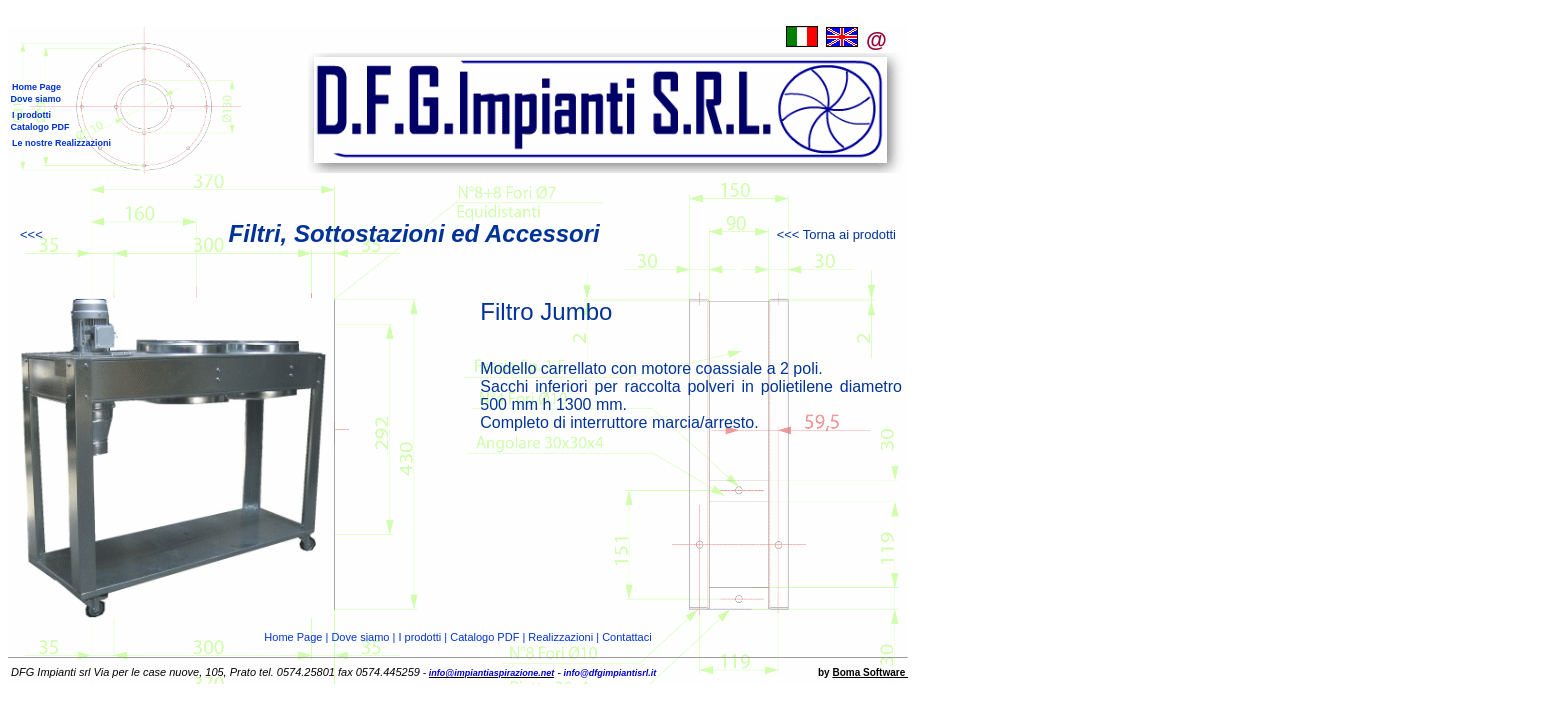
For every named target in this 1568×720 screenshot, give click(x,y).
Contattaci (627, 637)
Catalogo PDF (39, 127)
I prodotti (31, 115)
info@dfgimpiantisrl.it (608, 673)
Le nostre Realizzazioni (61, 143)
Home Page (36, 87)
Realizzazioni (560, 637)
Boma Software (870, 672)
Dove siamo (34, 99)
